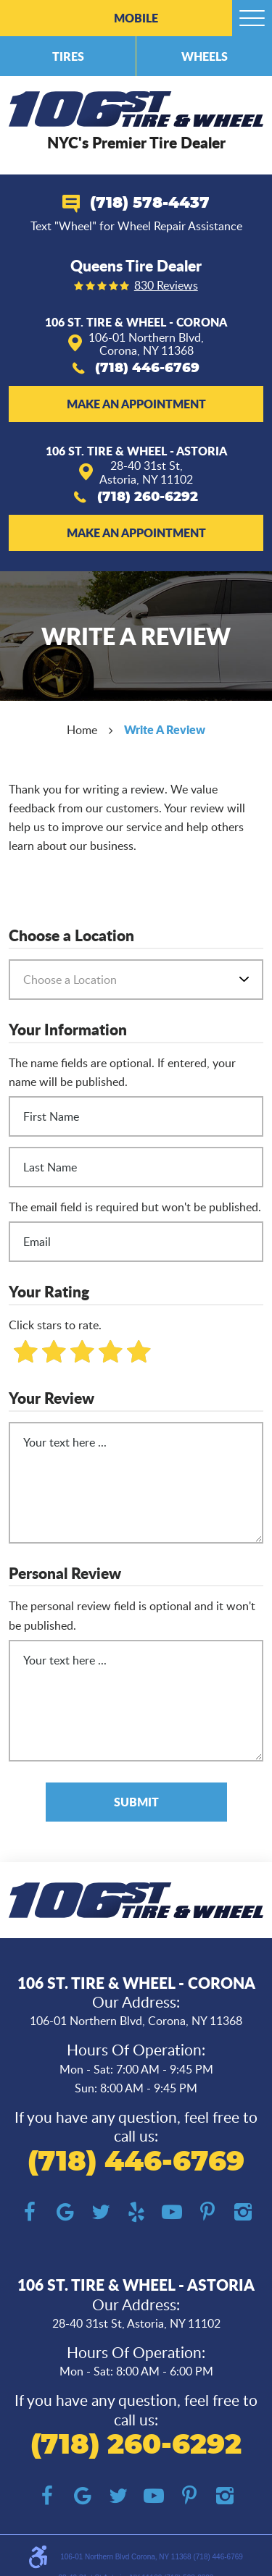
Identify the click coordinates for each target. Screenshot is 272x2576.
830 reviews (166, 286)
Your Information (68, 1030)
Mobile (136, 17)
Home (82, 730)
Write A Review (164, 729)
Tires (68, 56)
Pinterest (207, 2212)
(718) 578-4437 (150, 203)
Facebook (29, 2212)
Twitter (100, 2212)
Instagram (242, 2212)
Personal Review (65, 1574)
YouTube (171, 2212)
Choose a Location (71, 936)
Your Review (51, 1399)
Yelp (136, 2212)
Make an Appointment (136, 403)
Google (65, 2212)
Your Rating (49, 1292)
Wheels (204, 56)
